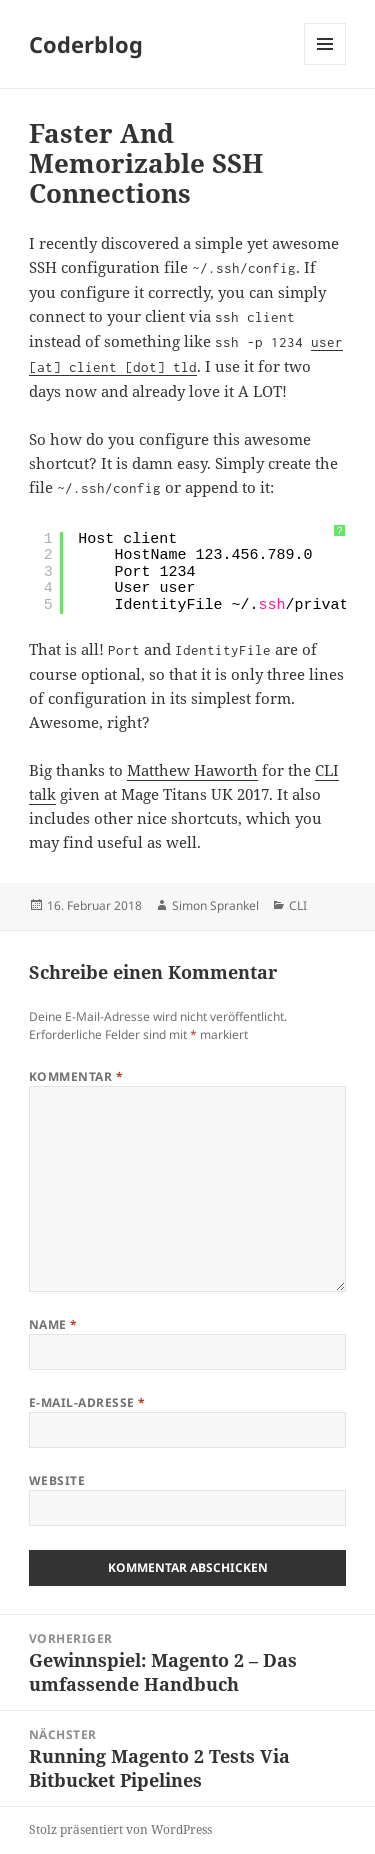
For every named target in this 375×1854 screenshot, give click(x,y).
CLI (298, 905)
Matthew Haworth (192, 770)
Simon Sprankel (215, 905)
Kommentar (76, 1076)
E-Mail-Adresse (87, 1402)
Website (57, 1480)
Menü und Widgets (325, 64)
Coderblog (86, 44)
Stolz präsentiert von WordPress (120, 1829)
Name (53, 1324)
